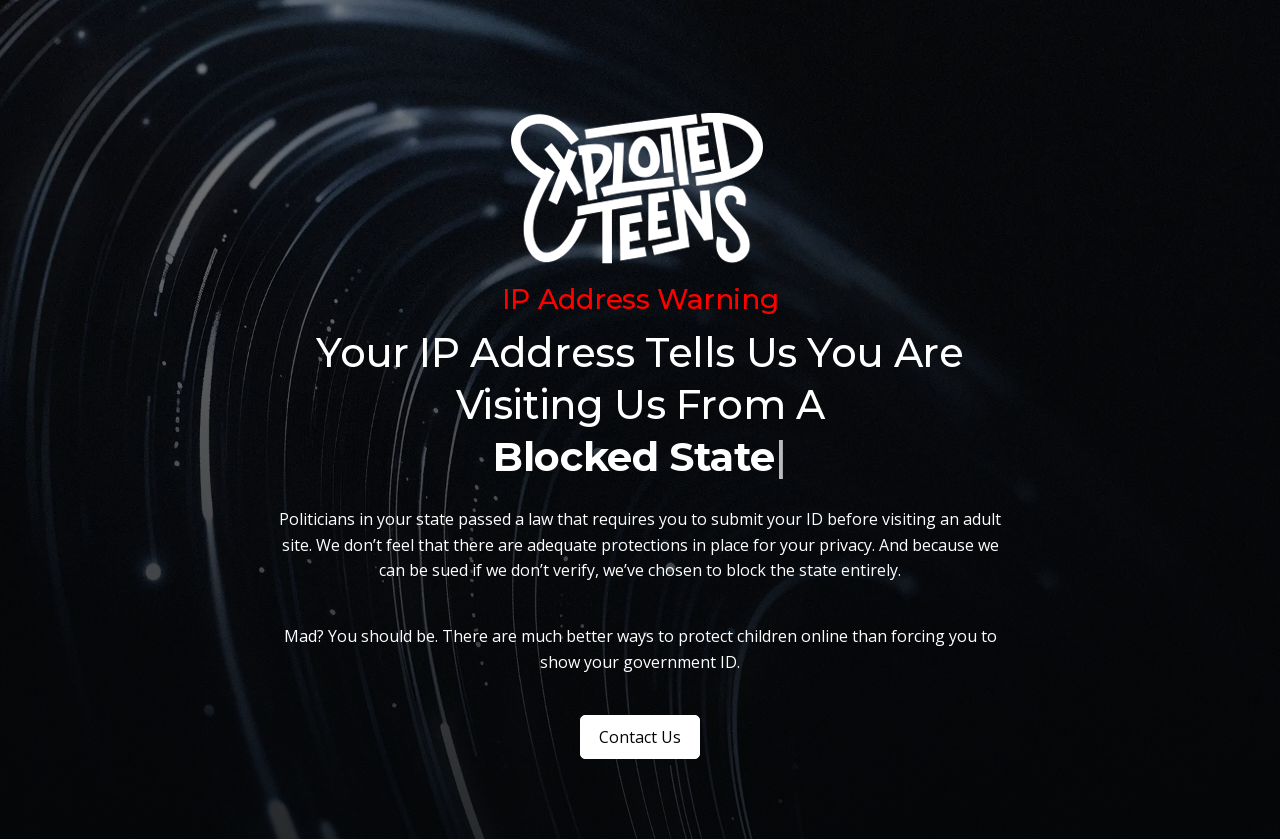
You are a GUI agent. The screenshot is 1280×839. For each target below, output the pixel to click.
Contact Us (640, 737)
